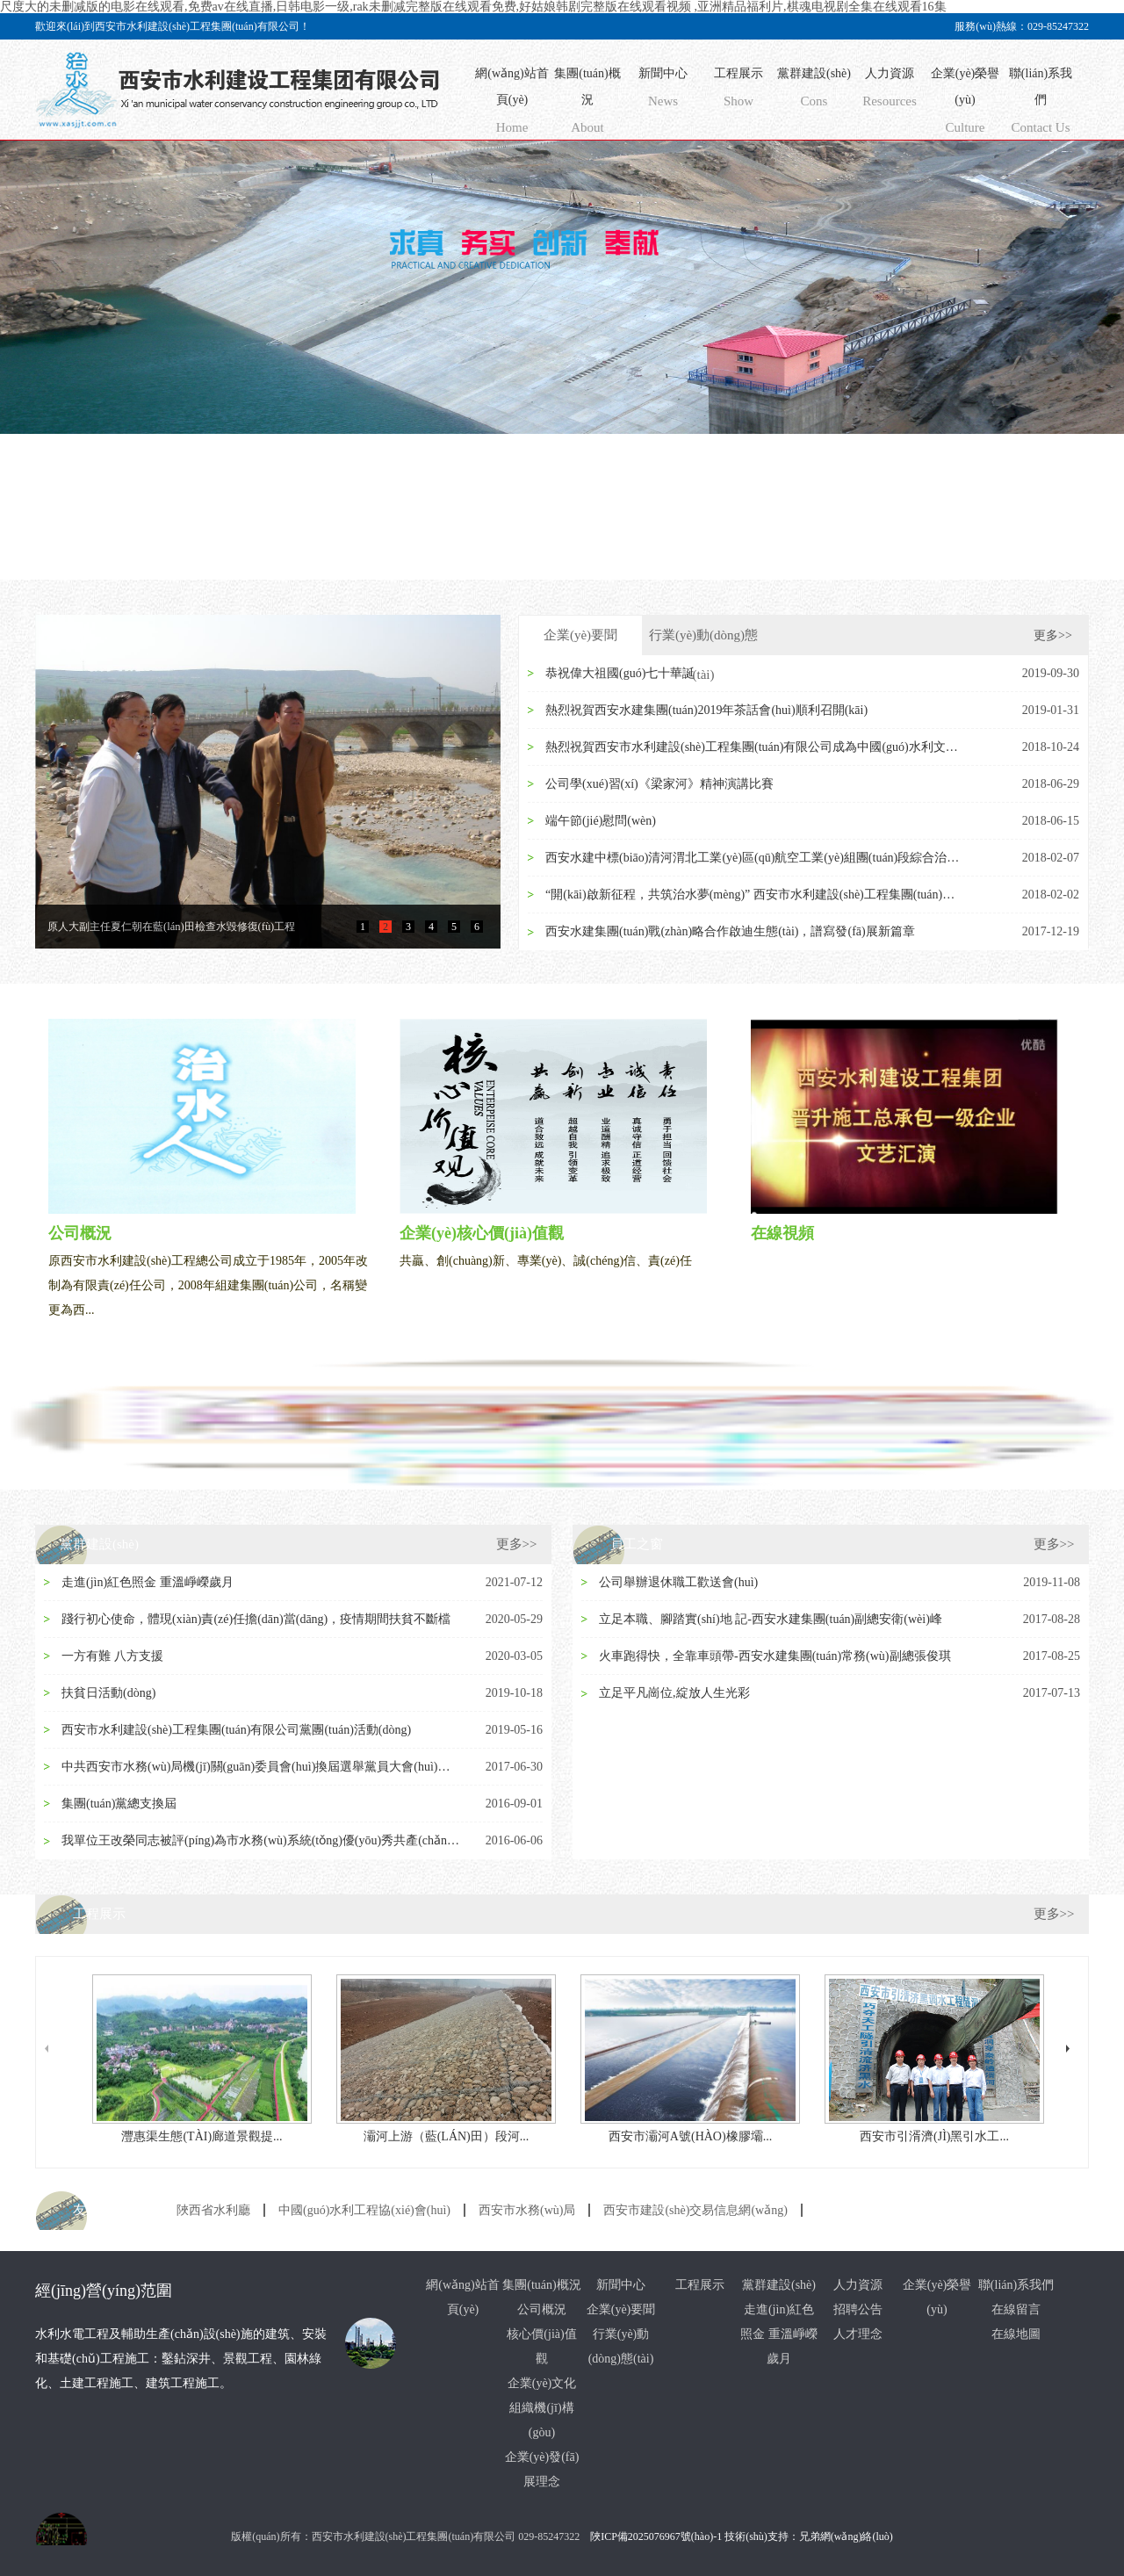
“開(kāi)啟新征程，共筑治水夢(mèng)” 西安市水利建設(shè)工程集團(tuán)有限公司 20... (756, 894)
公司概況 (541, 2309)
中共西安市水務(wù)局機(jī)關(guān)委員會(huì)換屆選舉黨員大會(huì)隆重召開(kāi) (261, 1766)
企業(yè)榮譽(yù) (965, 104)
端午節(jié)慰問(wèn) (600, 820)
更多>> (1053, 635)
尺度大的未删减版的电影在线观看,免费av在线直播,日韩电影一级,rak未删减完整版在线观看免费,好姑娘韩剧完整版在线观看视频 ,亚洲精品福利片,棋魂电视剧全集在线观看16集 (473, 6)
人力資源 (889, 91)
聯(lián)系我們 (1040, 104)
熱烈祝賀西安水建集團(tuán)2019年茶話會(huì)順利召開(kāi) (706, 710)
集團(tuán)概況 (587, 104)
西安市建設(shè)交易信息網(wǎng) (695, 2210)
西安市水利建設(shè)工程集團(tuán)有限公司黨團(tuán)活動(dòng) (236, 1729)
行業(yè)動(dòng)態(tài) (703, 641)
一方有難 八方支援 (112, 1656)
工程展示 (738, 91)
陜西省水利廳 (213, 2210)
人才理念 (858, 2334)
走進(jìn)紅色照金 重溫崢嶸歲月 (147, 1582)
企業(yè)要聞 (580, 635)
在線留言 (1016, 2309)
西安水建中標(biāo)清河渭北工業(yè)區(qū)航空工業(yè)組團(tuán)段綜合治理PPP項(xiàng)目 (756, 857)
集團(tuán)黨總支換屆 (119, 1803)
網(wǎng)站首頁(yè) (512, 104)
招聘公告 (858, 2309)
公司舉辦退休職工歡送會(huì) (678, 1582)
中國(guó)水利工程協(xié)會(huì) (364, 2210)
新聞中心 (663, 91)
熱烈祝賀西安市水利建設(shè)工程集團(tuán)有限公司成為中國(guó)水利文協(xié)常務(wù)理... (756, 747)
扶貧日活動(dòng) (108, 1692)
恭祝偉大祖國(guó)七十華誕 (620, 673)
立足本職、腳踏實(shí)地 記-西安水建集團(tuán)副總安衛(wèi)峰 (770, 1619)
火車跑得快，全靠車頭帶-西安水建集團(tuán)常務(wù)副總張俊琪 (775, 1656)
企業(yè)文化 (542, 2383)
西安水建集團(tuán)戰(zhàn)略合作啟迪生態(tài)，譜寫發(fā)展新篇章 (730, 931)
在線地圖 (1016, 2334)
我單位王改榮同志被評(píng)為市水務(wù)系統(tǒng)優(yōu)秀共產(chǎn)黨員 (261, 1840)
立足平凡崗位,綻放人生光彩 (674, 1692)
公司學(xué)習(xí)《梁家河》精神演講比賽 (659, 783)
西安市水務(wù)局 (527, 2210)
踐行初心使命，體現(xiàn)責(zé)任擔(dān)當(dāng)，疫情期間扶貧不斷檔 (255, 1619)
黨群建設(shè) (814, 91)
